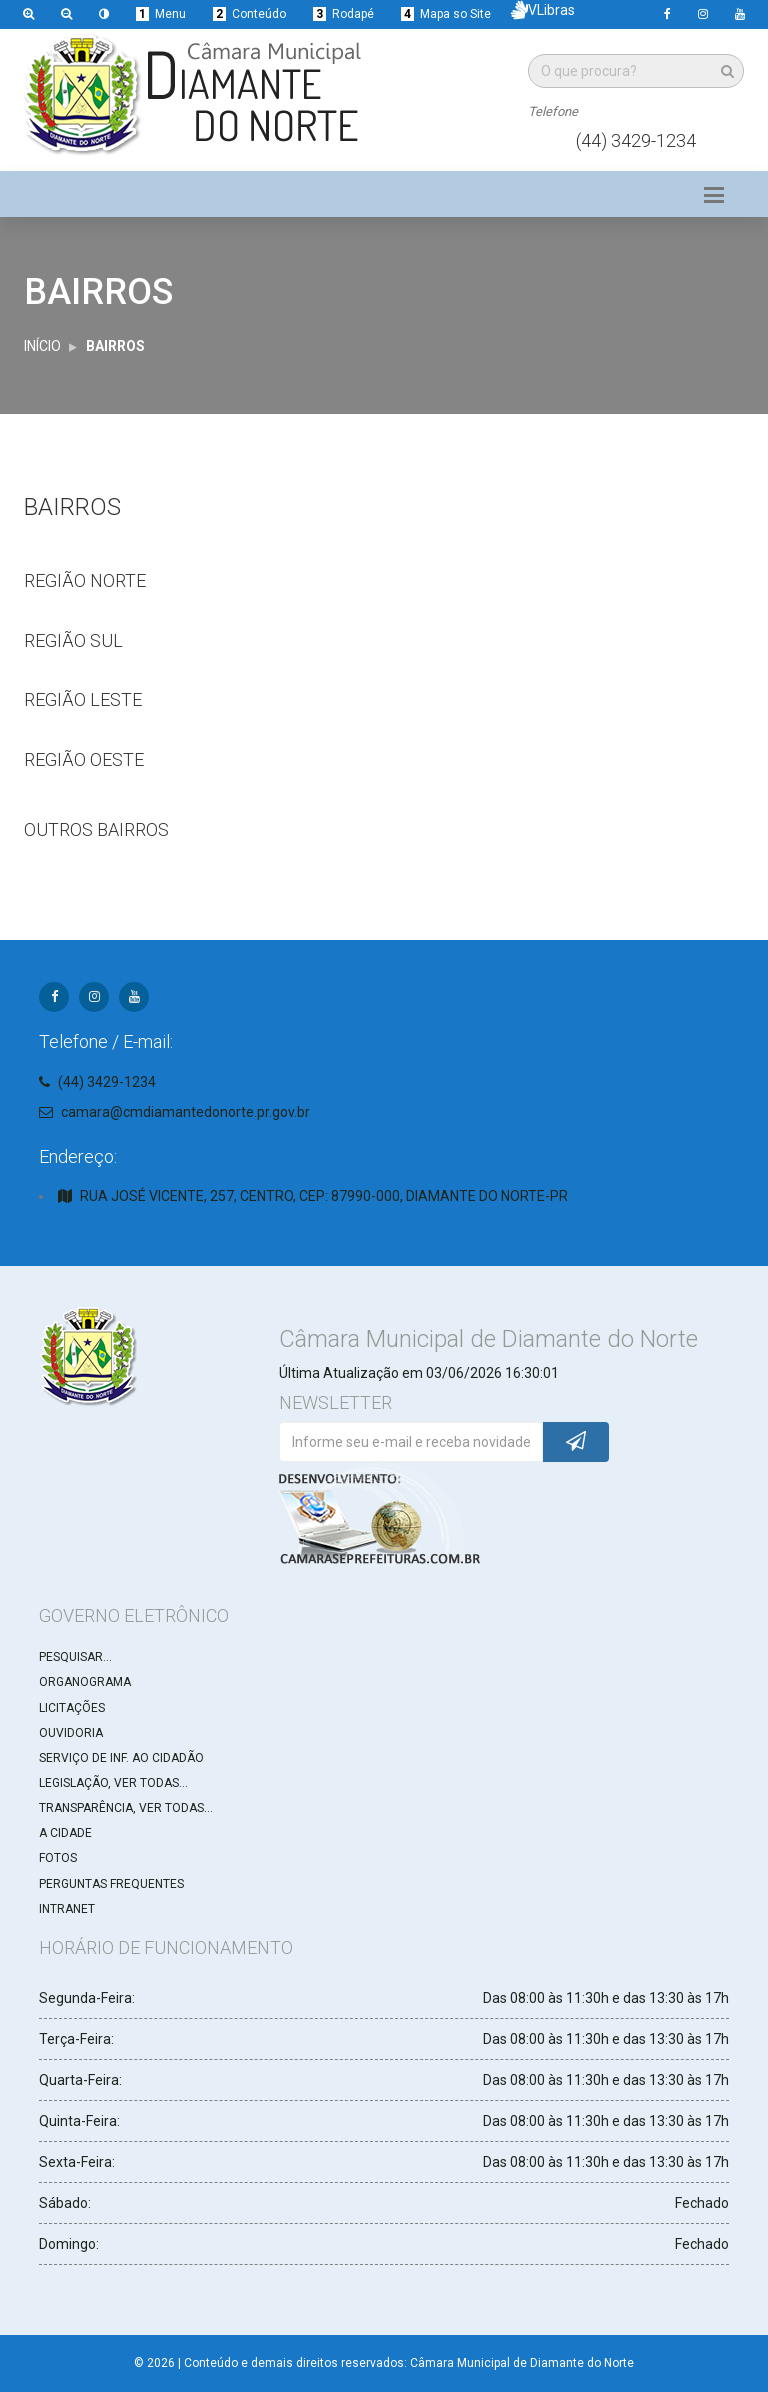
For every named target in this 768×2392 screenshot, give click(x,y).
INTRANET (67, 1909)
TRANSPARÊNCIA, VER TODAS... (126, 1808)
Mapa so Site (446, 14)
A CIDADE (65, 1833)
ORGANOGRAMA (85, 1682)
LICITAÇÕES (72, 1708)
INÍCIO (42, 346)
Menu (161, 14)
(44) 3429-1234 (636, 140)
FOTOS (58, 1858)
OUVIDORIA (71, 1733)
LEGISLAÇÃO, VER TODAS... (113, 1783)
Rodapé (343, 14)
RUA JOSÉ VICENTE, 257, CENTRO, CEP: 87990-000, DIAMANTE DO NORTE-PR (324, 1196)
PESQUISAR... (75, 1657)
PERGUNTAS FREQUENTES (111, 1884)
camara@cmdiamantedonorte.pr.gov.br (185, 1112)
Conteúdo (249, 14)
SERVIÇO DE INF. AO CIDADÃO (121, 1758)
